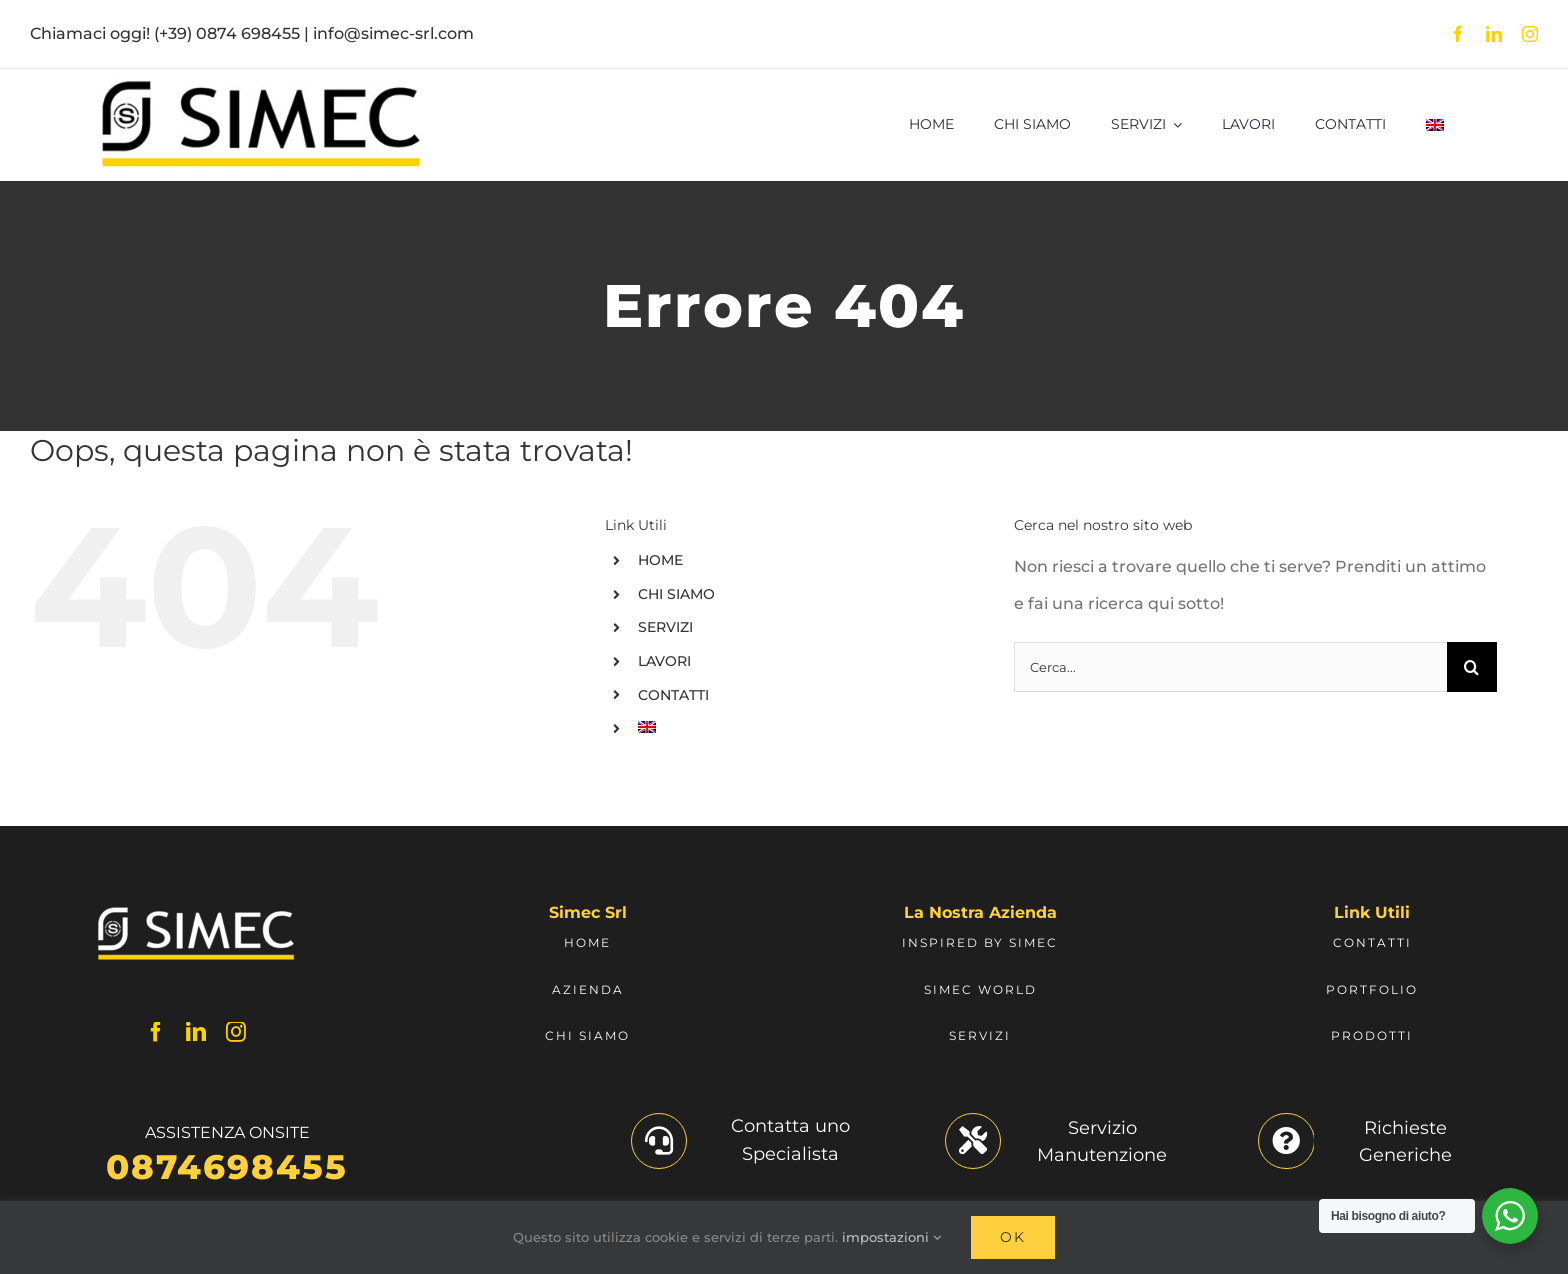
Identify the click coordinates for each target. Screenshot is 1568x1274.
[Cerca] (1472, 667)
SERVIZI (665, 627)
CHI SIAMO (676, 594)
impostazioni (891, 1237)
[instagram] (1530, 34)
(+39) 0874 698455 (227, 33)
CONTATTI (673, 695)
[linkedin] (1494, 34)
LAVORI (664, 661)
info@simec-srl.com (393, 33)
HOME (660, 560)
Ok (1013, 1237)
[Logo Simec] (261, 86)
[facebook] (1458, 34)
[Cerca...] (1230, 667)
